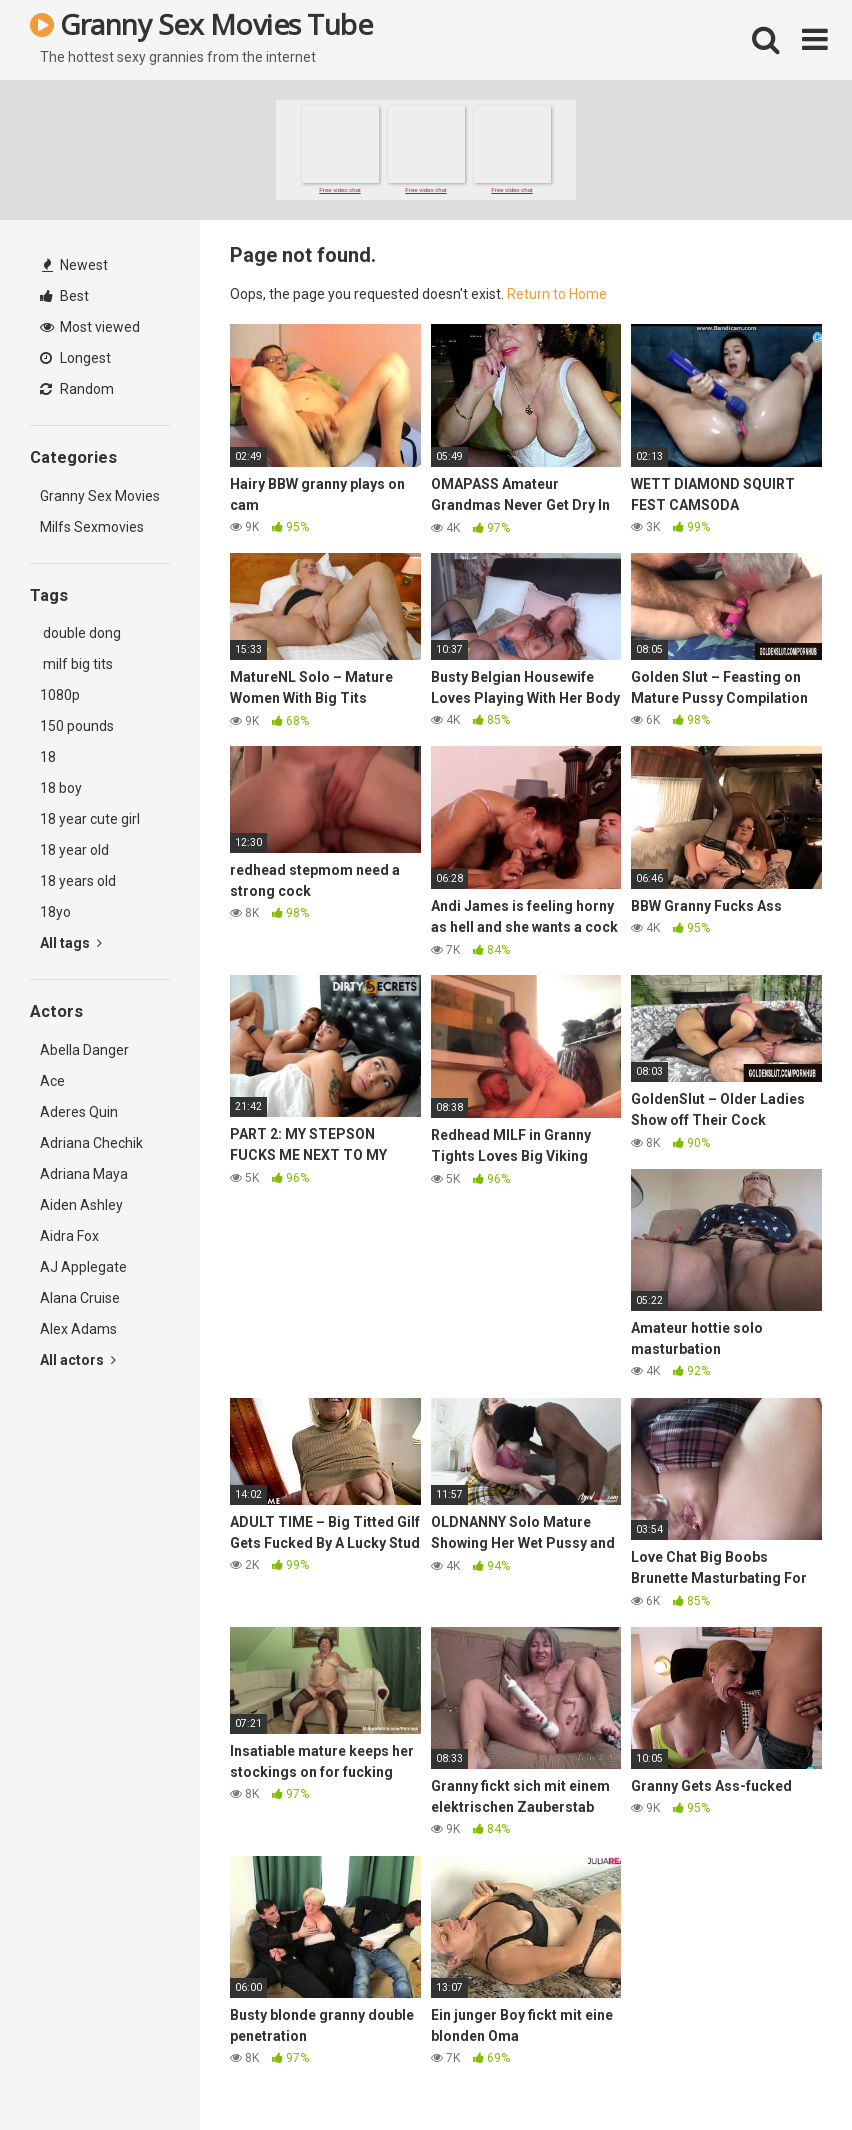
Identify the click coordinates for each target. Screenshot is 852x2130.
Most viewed (90, 327)
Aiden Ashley (81, 1205)
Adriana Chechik (91, 1143)
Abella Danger (84, 1050)
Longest (75, 358)
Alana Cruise (80, 1298)
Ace (52, 1081)
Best (64, 296)
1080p (60, 695)
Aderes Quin (79, 1112)
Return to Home (557, 294)
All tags (71, 943)
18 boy (61, 788)
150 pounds (77, 726)
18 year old (74, 850)
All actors (78, 1360)
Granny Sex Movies (100, 496)
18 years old (78, 881)
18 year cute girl (90, 819)
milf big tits (76, 664)
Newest (75, 265)
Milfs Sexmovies (92, 527)
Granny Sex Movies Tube (201, 24)
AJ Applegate (83, 1267)
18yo (55, 912)
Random (77, 389)
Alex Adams (78, 1329)
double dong (80, 633)
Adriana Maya (84, 1174)
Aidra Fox (69, 1236)
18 (48, 757)
